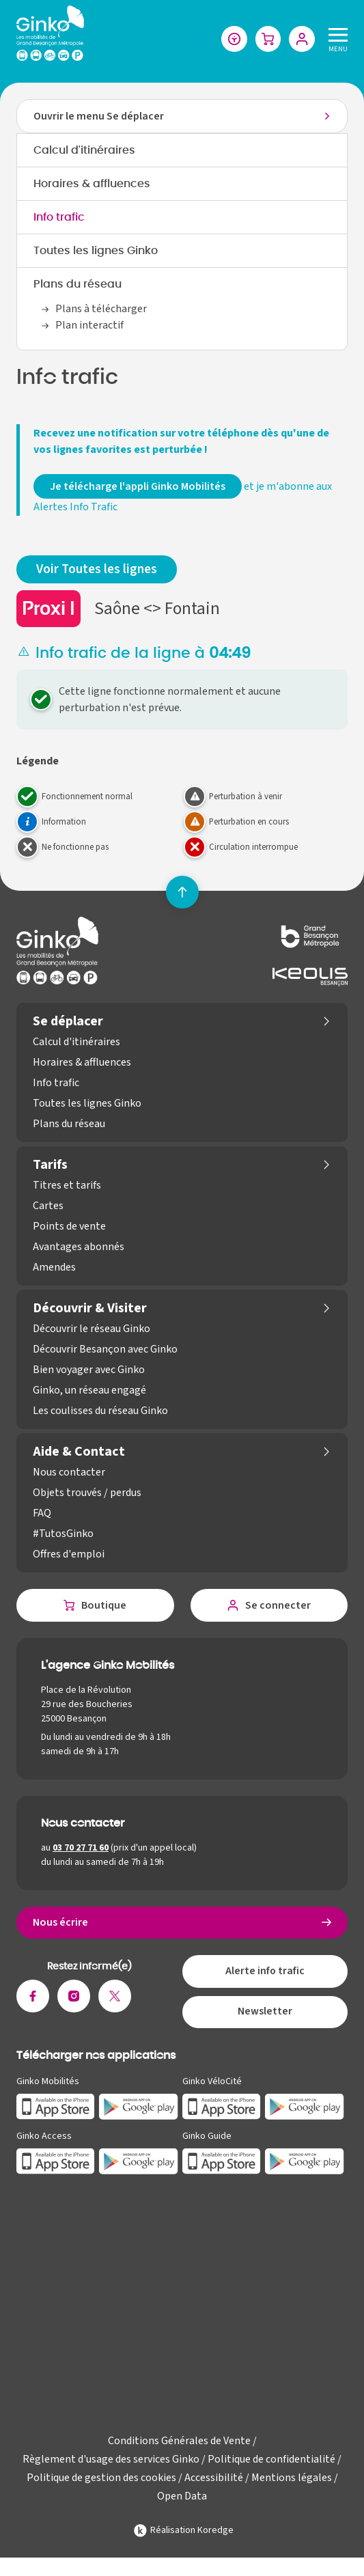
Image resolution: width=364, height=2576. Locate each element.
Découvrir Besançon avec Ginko (105, 1349)
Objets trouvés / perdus (87, 1493)
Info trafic (59, 217)
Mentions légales (291, 2479)
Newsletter (265, 2013)
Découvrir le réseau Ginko (91, 1329)
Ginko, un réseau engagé (89, 1390)
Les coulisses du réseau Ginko (100, 1411)
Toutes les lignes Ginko (95, 251)
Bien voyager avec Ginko (89, 1370)
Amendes (54, 1267)
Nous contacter (69, 1472)
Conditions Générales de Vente (179, 2442)
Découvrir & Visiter (90, 1308)
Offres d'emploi (68, 1554)
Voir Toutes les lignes (96, 569)
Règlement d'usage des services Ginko (111, 2461)
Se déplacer (68, 1021)
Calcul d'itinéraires (84, 151)
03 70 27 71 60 (81, 1848)
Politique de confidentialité (271, 2461)
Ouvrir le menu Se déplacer (98, 116)
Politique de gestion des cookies (101, 2479)
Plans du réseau (77, 284)
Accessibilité (213, 2479)
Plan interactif (89, 325)
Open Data (182, 2498)
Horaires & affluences (91, 184)
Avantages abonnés (78, 1247)
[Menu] (335, 39)
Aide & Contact (79, 1452)
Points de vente (69, 1226)
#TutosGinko (63, 1534)
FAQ (42, 1513)
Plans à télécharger (101, 309)
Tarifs (50, 1165)
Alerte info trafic (265, 1972)
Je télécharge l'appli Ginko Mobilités (137, 487)
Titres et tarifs (67, 1185)
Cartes (48, 1206)
